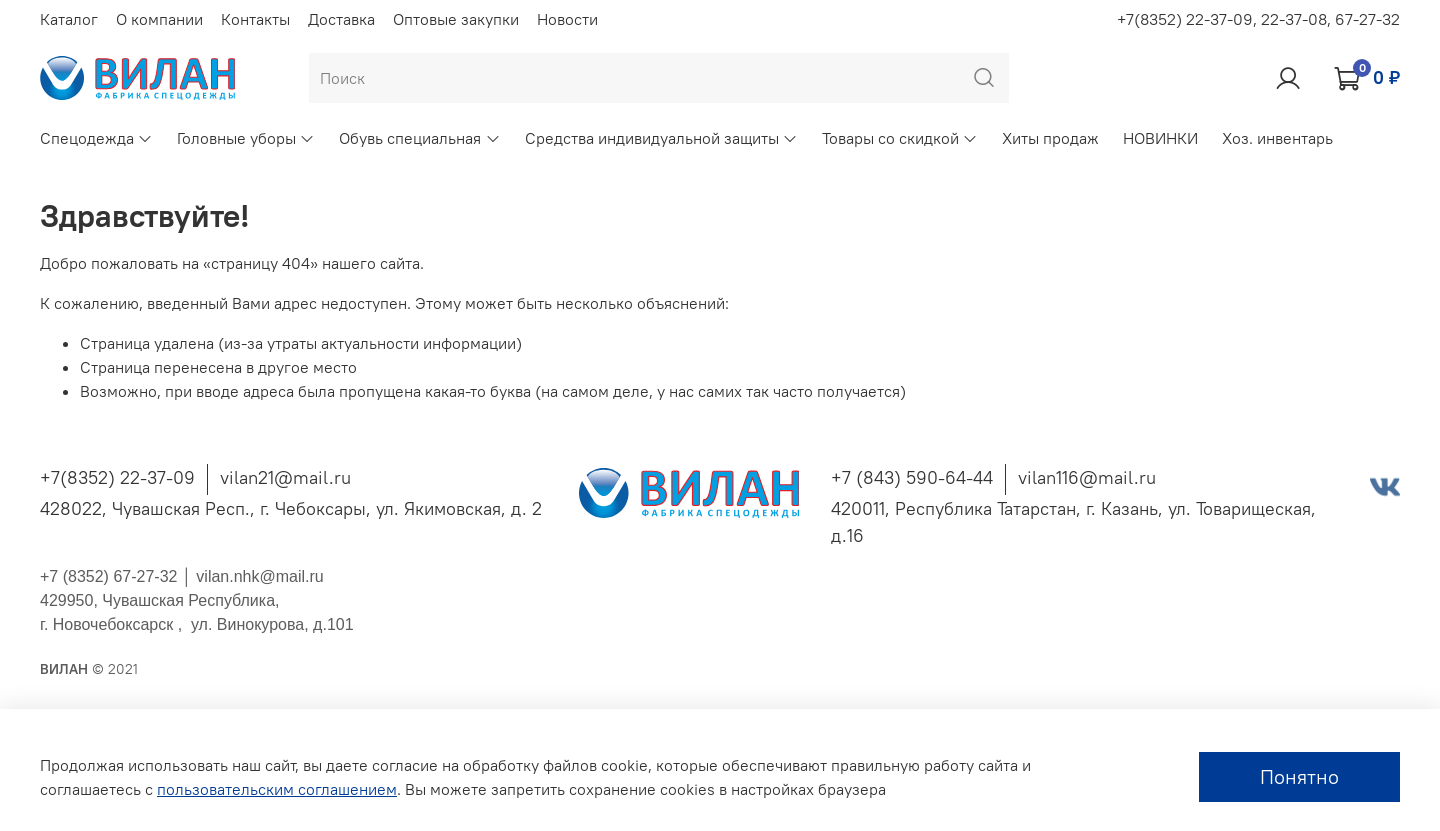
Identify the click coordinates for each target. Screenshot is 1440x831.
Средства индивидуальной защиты (661, 138)
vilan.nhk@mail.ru (259, 576)
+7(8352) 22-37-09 (117, 477)
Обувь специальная (419, 138)
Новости (567, 19)
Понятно (1299, 776)
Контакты (255, 19)
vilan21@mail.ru (285, 477)
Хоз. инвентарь (1277, 138)
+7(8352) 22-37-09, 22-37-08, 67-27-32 (1258, 19)
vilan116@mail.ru (1087, 477)
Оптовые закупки (456, 19)
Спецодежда (96, 138)
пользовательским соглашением (277, 789)
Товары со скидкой (900, 138)
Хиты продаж (1050, 138)
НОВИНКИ (1160, 138)
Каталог (69, 19)
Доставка (341, 19)
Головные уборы (246, 138)
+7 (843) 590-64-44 (912, 477)
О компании (159, 19)
